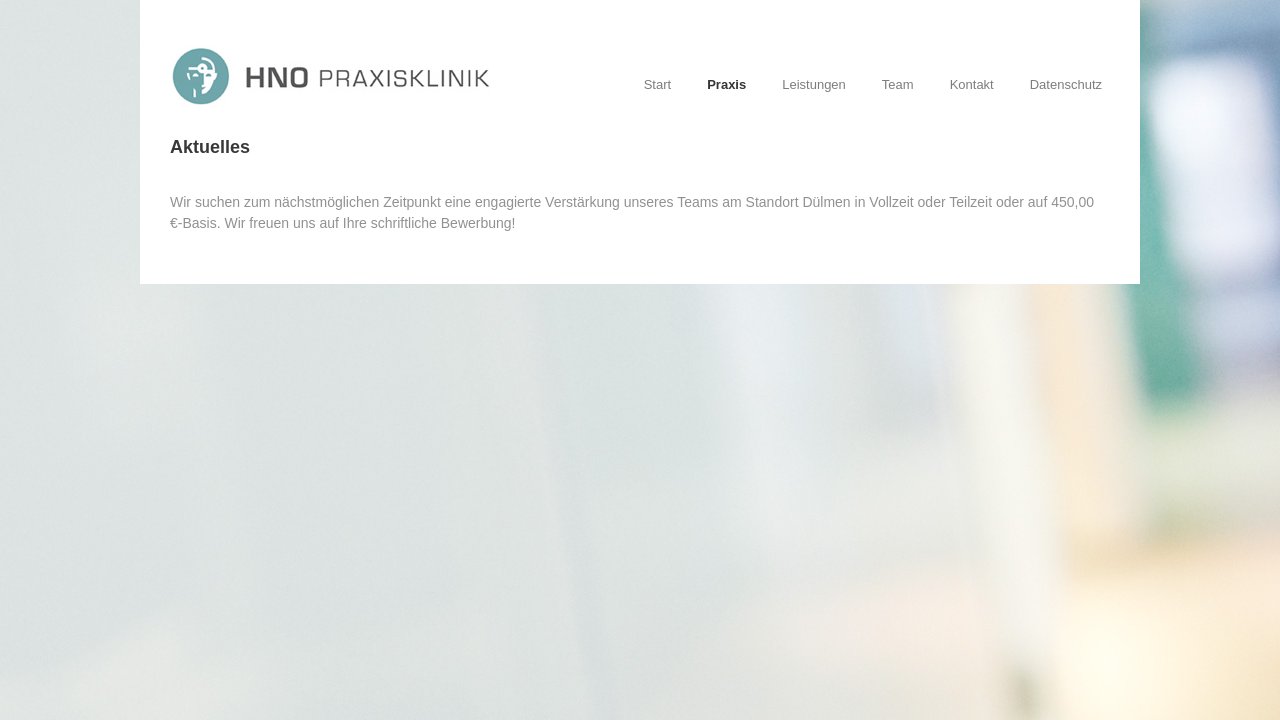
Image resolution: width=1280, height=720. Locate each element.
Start (657, 84)
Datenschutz (1066, 84)
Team (898, 84)
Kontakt (972, 84)
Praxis (726, 84)
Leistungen (814, 84)
